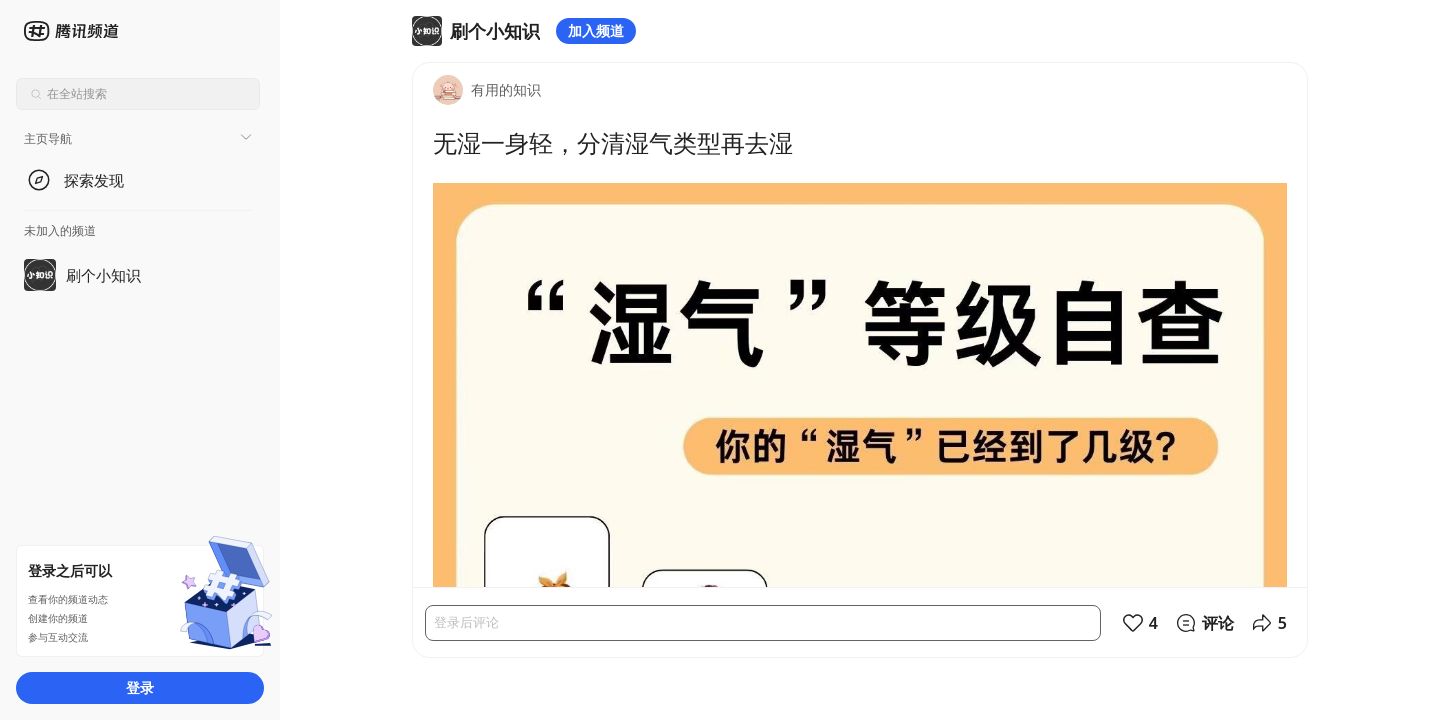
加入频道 (596, 30)
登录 (140, 687)
